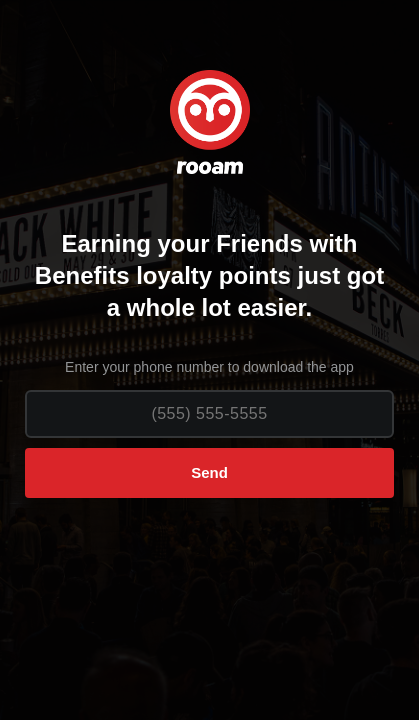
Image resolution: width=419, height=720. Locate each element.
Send (209, 472)
